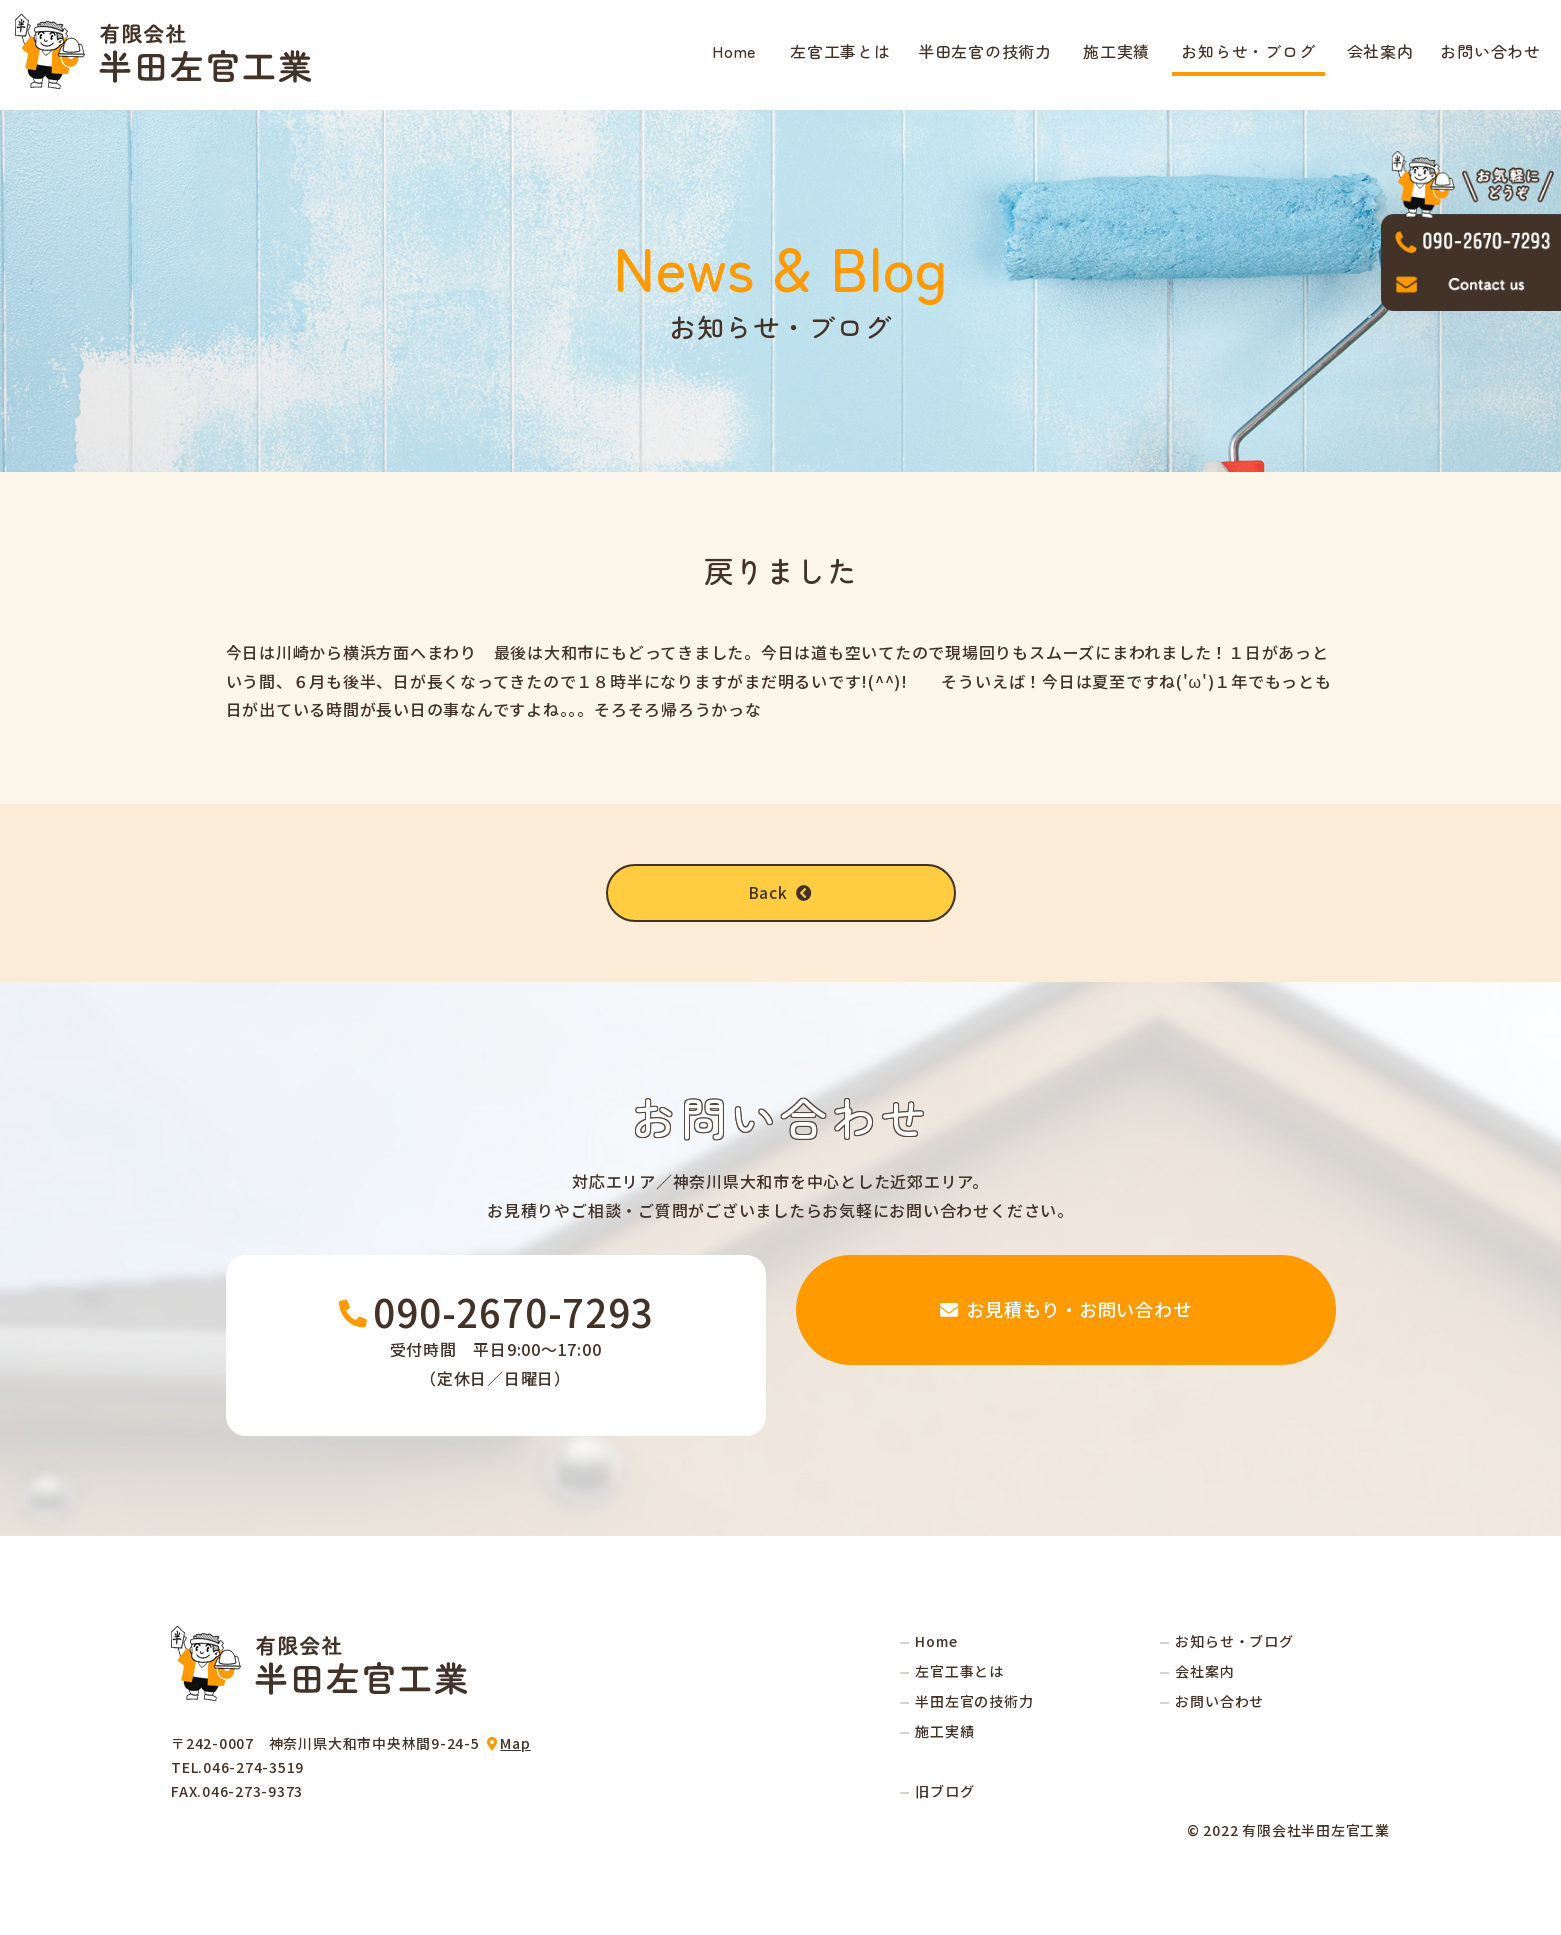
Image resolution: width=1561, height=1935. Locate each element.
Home (734, 51)
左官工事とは (840, 51)
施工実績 (1116, 51)
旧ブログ (944, 1792)
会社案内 (1380, 51)
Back (781, 893)
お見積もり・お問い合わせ (1066, 1345)
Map (515, 1744)
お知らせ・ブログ (1248, 51)
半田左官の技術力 (985, 51)
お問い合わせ (1490, 51)
